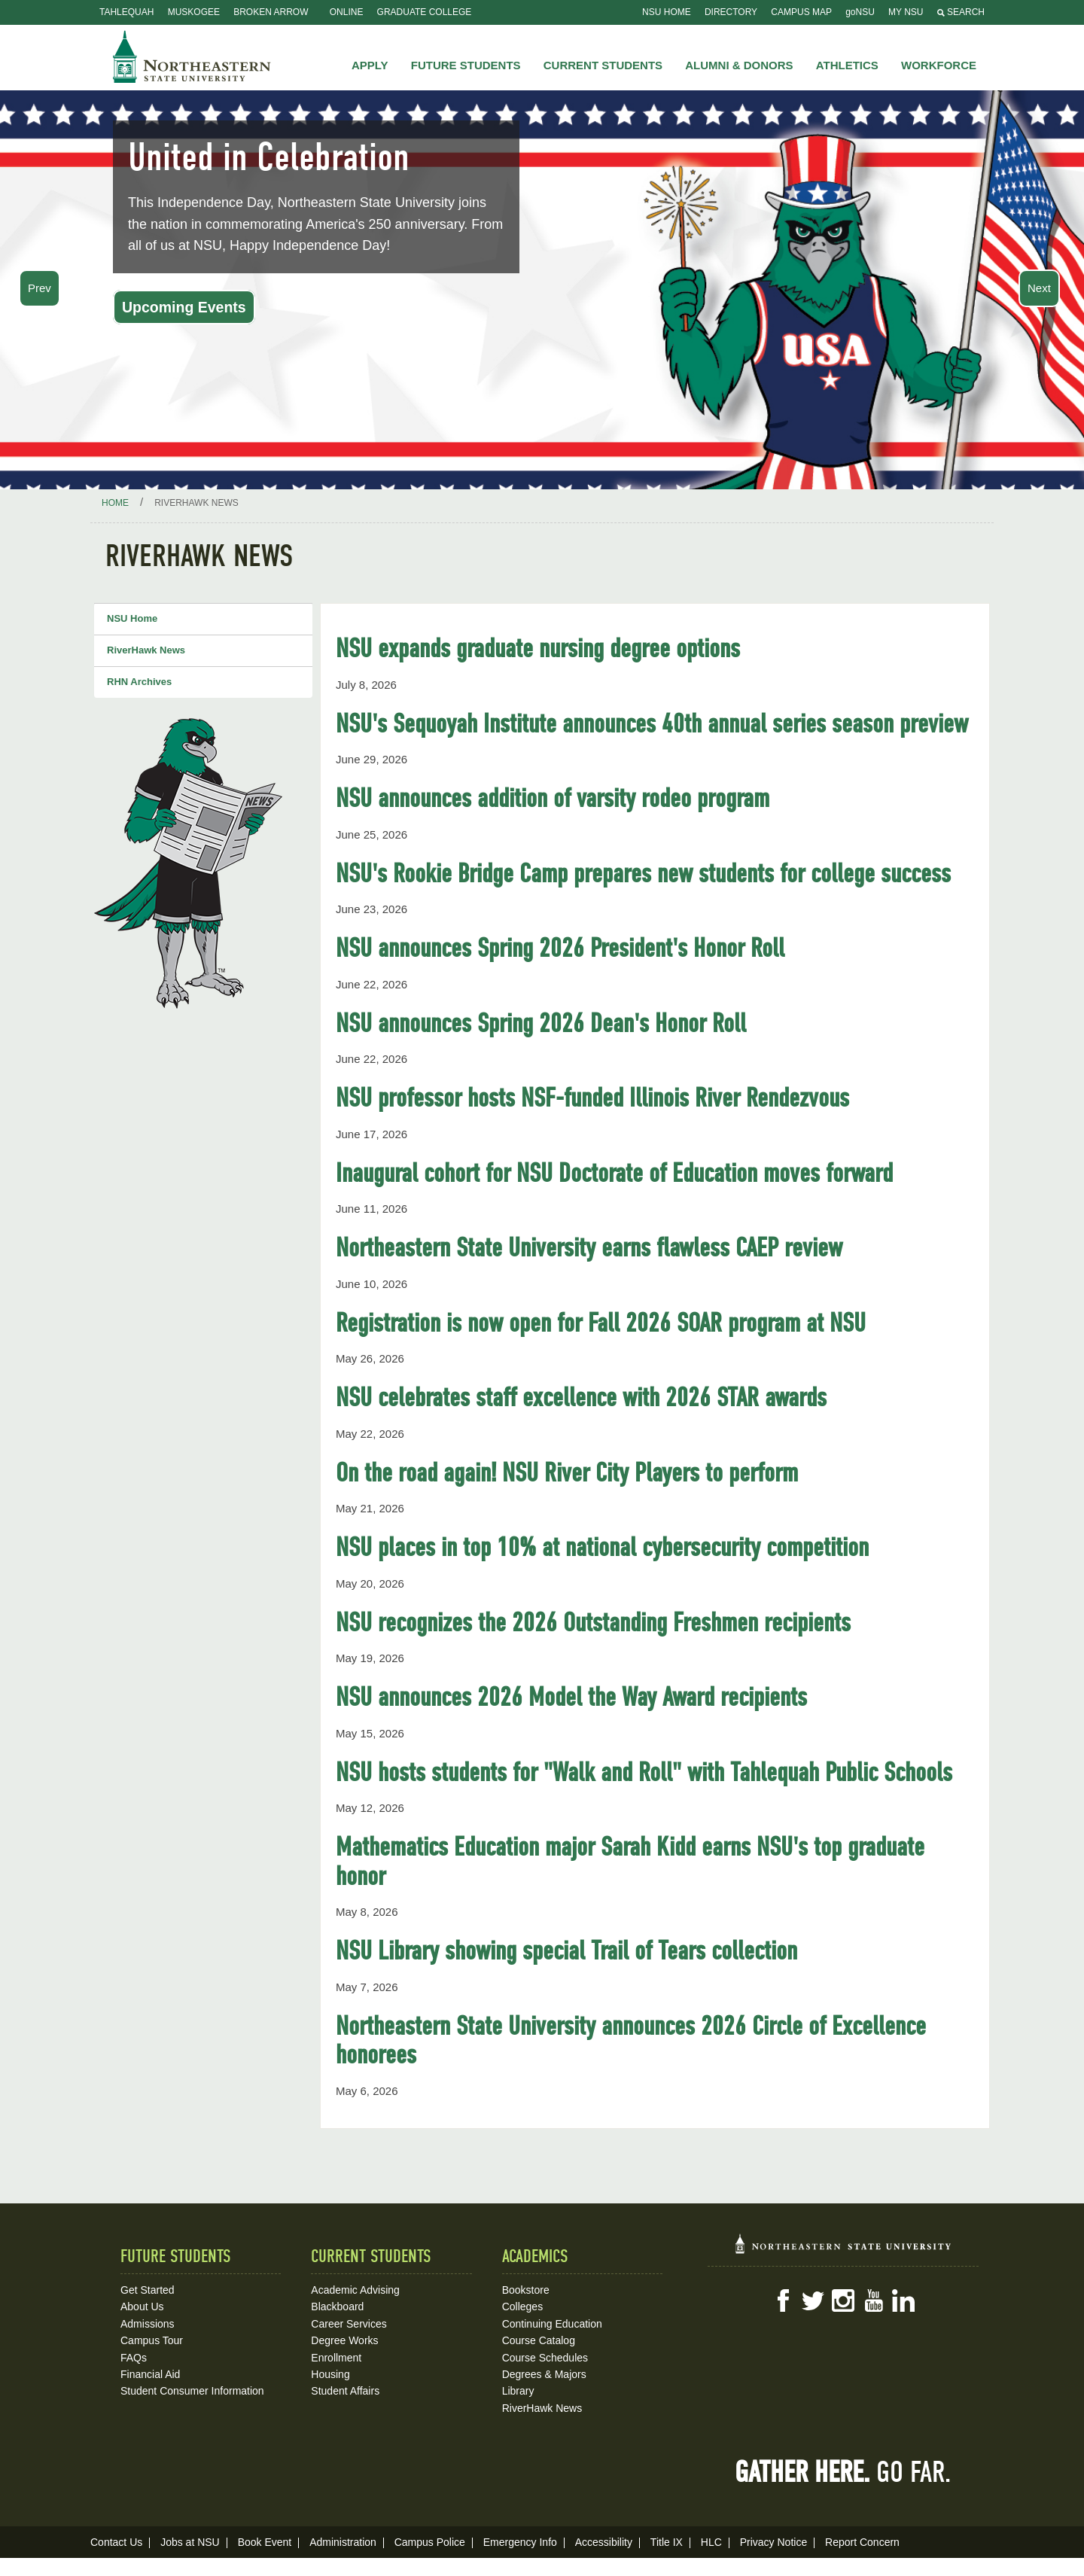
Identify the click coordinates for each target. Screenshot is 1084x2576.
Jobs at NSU (190, 2542)
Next (1039, 288)
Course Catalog (538, 2340)
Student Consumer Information (192, 2391)
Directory (731, 12)
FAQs (133, 2358)
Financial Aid (150, 2374)
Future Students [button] (466, 65)
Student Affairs (345, 2391)
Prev (39, 288)
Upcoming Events (184, 307)
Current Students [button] (603, 65)
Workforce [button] (938, 65)
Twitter (813, 2300)
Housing (330, 2374)
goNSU (860, 12)
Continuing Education (552, 2324)
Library (518, 2391)
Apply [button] (370, 65)
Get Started (147, 2290)
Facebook (783, 2300)
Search (961, 12)
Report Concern (862, 2542)
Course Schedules (545, 2358)
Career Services (348, 2324)
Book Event (265, 2542)
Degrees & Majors (544, 2374)
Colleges (522, 2306)
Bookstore (526, 2290)
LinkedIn (903, 2300)
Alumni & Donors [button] (739, 65)
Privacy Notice (773, 2542)
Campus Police (429, 2542)
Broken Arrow (270, 12)
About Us (142, 2306)
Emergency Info (520, 2542)
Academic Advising (355, 2290)
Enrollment (336, 2358)
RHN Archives (139, 681)
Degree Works (344, 2340)
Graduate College (424, 12)
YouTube (873, 2300)
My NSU (905, 12)
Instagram (843, 2300)
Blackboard (337, 2306)
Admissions (147, 2324)
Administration (342, 2542)
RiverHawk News (146, 650)
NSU (192, 56)
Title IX (666, 2542)
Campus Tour (151, 2340)
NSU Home (666, 12)
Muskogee (194, 12)
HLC (711, 2542)
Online (347, 12)
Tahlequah (126, 12)
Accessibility (603, 2542)
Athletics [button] (847, 65)
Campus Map (801, 12)
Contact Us (116, 2542)
